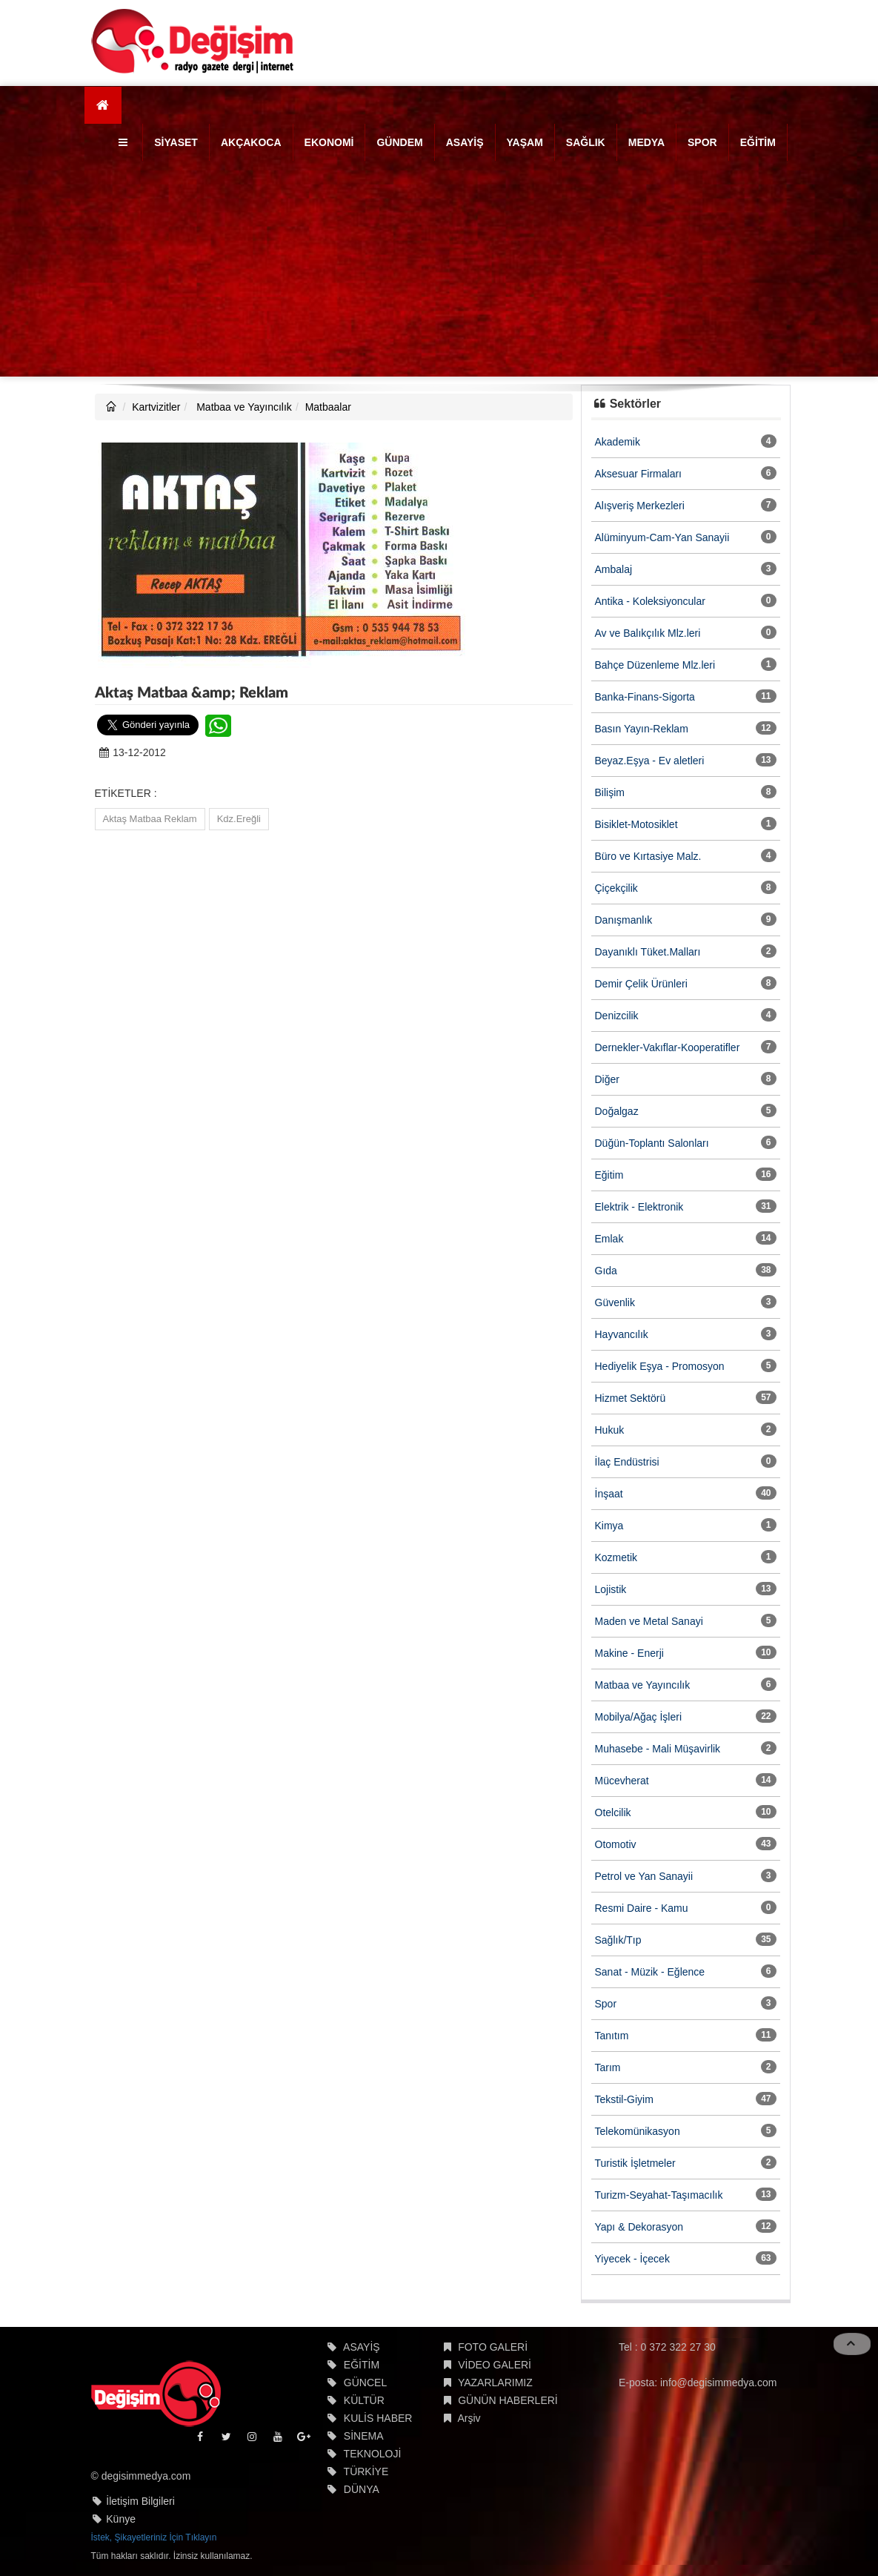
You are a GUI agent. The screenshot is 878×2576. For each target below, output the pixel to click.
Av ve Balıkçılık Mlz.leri (648, 633)
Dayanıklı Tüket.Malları (648, 952)
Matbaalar (328, 407)
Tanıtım (612, 2036)
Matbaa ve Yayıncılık (242, 407)
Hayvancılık (621, 1334)
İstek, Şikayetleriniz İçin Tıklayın (154, 2537)
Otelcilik (613, 1812)
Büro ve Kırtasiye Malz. (648, 856)
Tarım (608, 2067)
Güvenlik (615, 1302)
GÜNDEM (399, 142)
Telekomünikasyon (637, 2131)
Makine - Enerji (629, 1653)
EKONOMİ (329, 142)
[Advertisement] (439, 273)
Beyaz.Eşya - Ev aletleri (650, 760)
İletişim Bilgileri (140, 2501)
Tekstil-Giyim (624, 2099)
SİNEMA (364, 2436)
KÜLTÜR (364, 2400)
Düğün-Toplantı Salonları (652, 1143)
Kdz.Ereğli (239, 818)
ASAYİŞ (465, 142)
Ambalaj (614, 569)
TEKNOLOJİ (373, 2454)
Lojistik (611, 1589)
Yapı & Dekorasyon (639, 2227)
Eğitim (609, 1175)
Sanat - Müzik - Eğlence (650, 1972)
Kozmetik (616, 1557)
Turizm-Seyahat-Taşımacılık (659, 2195)
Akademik (617, 442)
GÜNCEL (365, 2382)
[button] (125, 142)
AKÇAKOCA (251, 142)
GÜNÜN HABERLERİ (508, 2400)
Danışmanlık (624, 920)
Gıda (606, 1271)
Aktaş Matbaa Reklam (150, 818)
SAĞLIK (585, 142)
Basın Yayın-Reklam (641, 729)
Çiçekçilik (616, 888)
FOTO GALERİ (493, 2347)
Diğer (607, 1079)
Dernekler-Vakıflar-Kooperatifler (667, 1047)
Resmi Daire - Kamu (641, 1908)
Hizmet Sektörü (630, 1398)
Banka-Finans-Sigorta (645, 697)
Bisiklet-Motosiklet (636, 824)
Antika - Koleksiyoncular (650, 601)
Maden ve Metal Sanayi (649, 1621)
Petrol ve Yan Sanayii (644, 1876)
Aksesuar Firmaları (638, 474)
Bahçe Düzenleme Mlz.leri (655, 665)
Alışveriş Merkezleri (640, 505)
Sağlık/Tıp (618, 1940)
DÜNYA (361, 2489)
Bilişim (610, 792)
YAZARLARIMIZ (495, 2382)
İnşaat (609, 1494)
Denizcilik (617, 1016)
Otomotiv (615, 1844)
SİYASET (176, 142)
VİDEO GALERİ (494, 2365)
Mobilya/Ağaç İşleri (638, 1717)
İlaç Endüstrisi (627, 1462)
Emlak (609, 1239)
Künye (121, 2519)
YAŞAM (525, 142)
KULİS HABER (378, 2418)
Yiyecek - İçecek (632, 2259)
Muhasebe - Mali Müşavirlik (658, 1749)
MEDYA (646, 142)
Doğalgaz (617, 1111)
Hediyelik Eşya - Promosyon (660, 1366)
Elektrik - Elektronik (639, 1207)
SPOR (702, 142)
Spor (606, 2004)
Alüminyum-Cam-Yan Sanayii (662, 537)
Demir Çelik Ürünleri (641, 984)
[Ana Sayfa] (103, 105)
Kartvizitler (156, 407)
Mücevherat (622, 1781)
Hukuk (610, 1430)
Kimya (609, 1526)
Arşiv (468, 2418)
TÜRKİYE (366, 2471)
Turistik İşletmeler (635, 2163)
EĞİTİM (758, 142)
